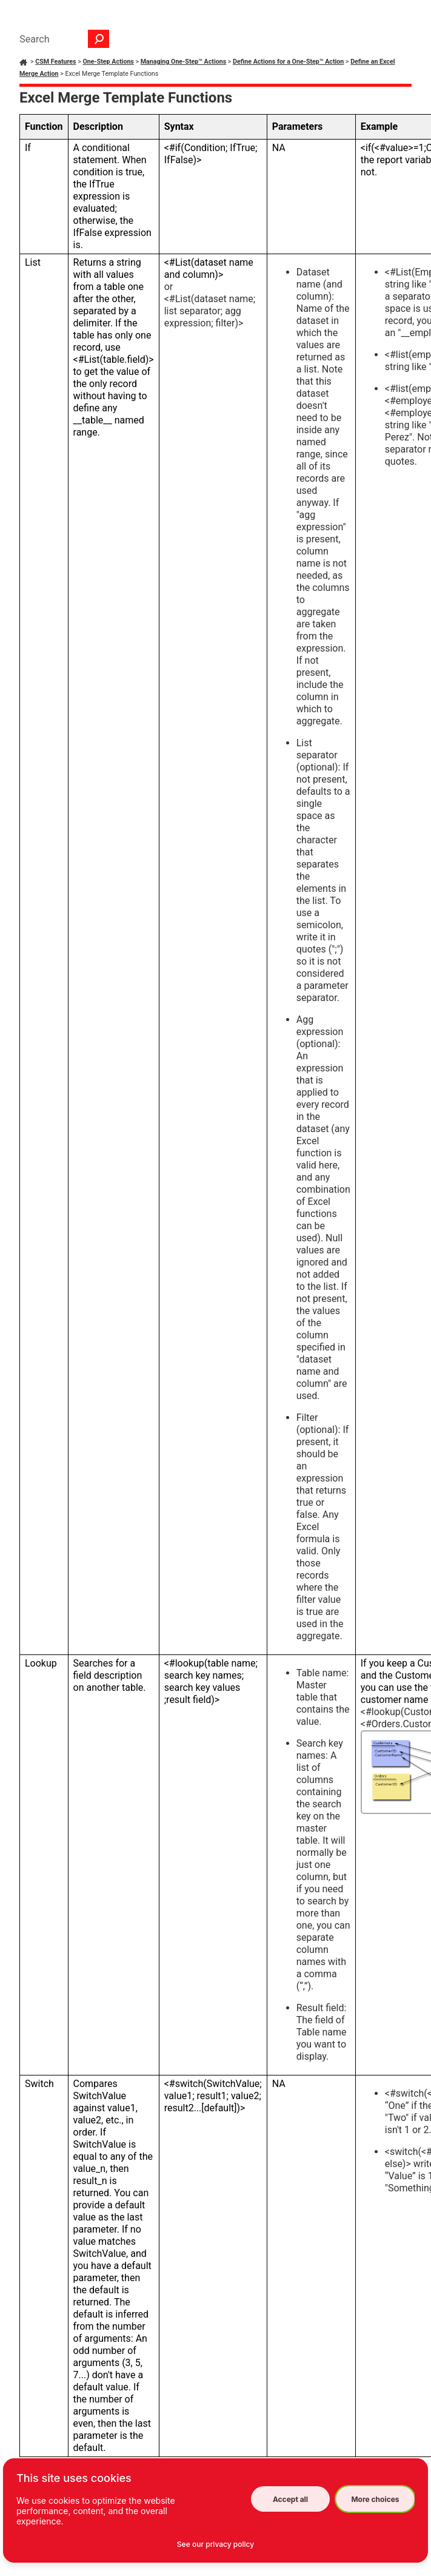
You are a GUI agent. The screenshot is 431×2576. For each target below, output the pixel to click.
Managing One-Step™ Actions (184, 62)
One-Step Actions (107, 62)
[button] (99, 39)
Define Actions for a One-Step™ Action (288, 62)
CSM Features (55, 62)
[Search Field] (61, 39)
